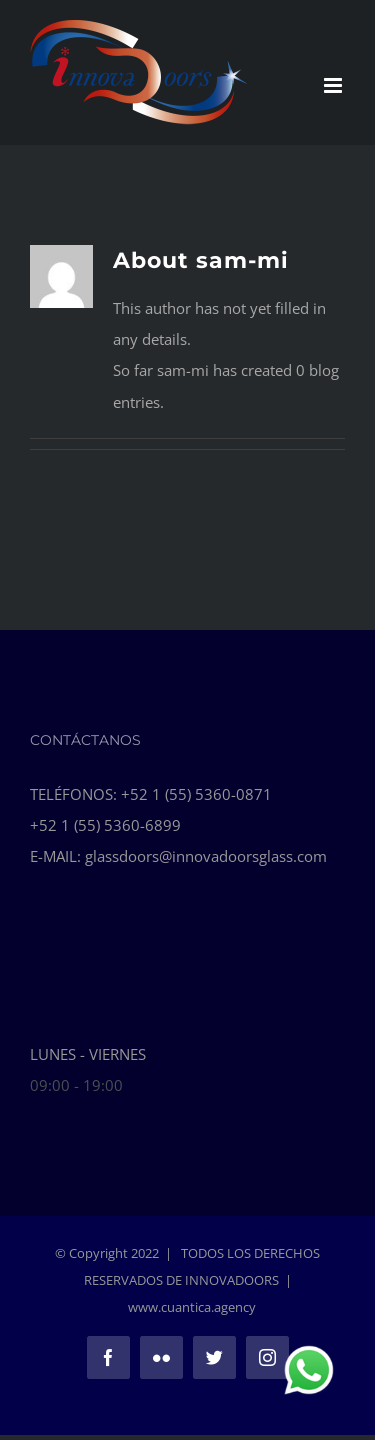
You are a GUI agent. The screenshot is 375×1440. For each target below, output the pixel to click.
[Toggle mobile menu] (334, 85)
